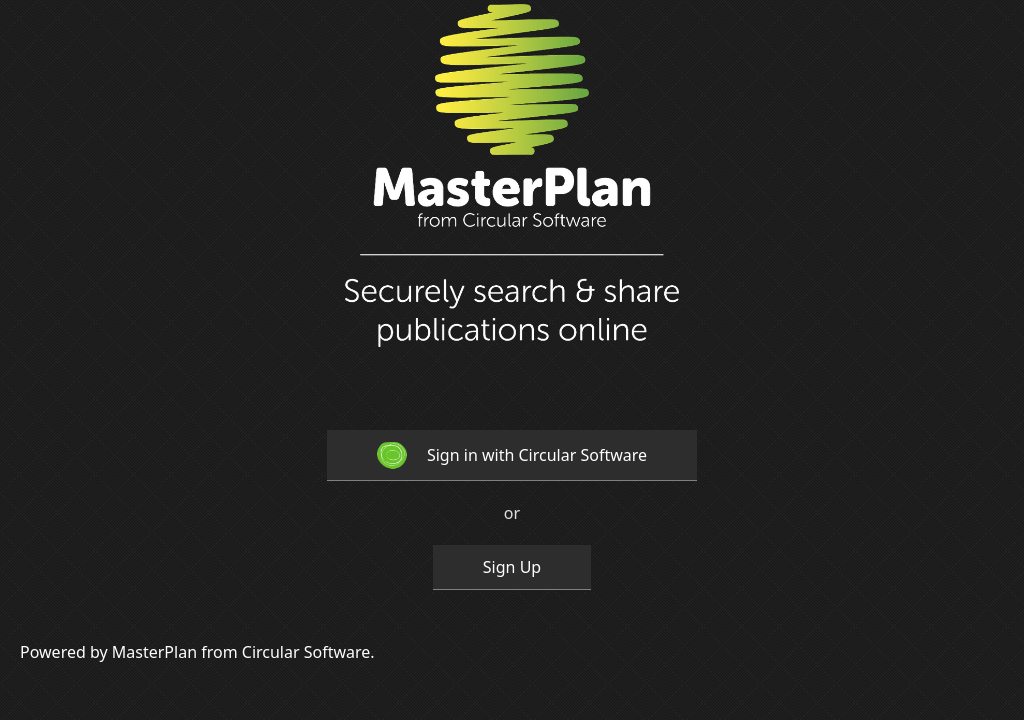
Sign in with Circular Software (512, 455)
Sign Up (512, 567)
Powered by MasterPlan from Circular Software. (197, 652)
